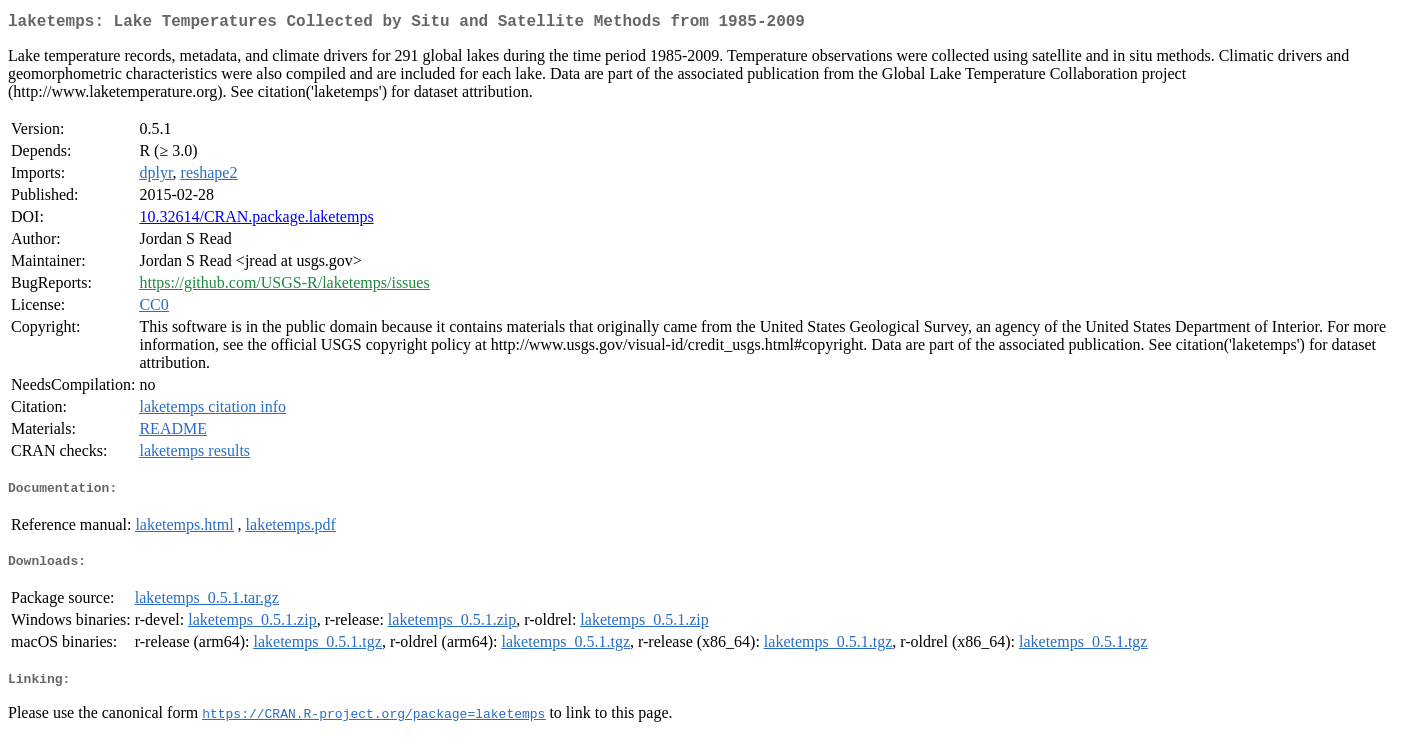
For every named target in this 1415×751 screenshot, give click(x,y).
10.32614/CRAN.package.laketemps (256, 220)
